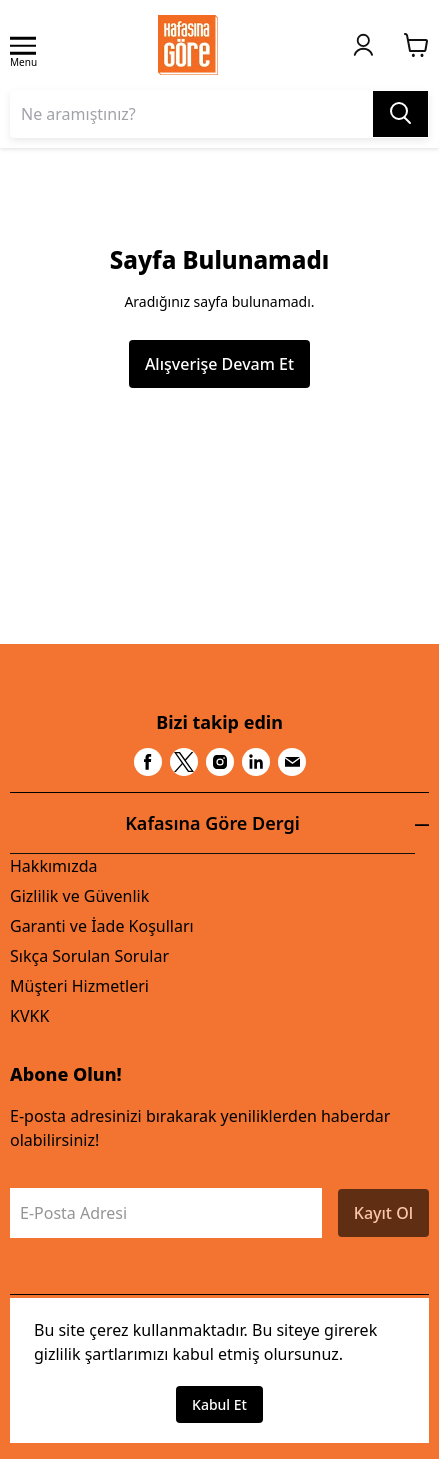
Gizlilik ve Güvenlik (79, 896)
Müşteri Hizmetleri (79, 986)
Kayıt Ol (383, 1213)
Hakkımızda (53, 866)
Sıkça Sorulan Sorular (89, 956)
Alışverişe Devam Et (219, 364)
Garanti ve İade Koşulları (102, 926)
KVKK (29, 1016)
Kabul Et (219, 1404)
